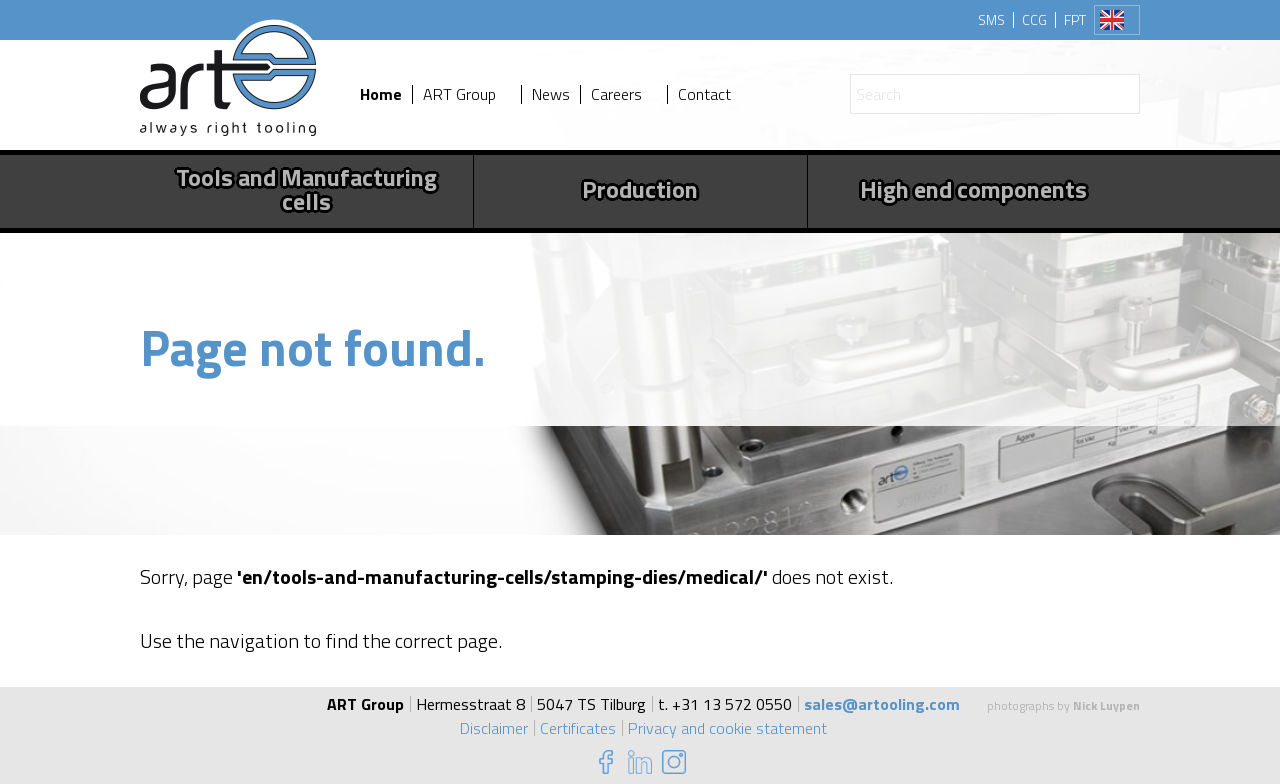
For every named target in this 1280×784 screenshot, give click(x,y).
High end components (973, 189)
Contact (704, 94)
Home (381, 94)
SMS (991, 20)
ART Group (459, 94)
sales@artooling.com (882, 704)
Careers (616, 94)
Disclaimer (494, 728)
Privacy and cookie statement (727, 728)
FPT (1075, 20)
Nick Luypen (1106, 705)
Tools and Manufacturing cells (306, 189)
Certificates (578, 728)
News (551, 94)
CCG (1034, 20)
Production (640, 189)
